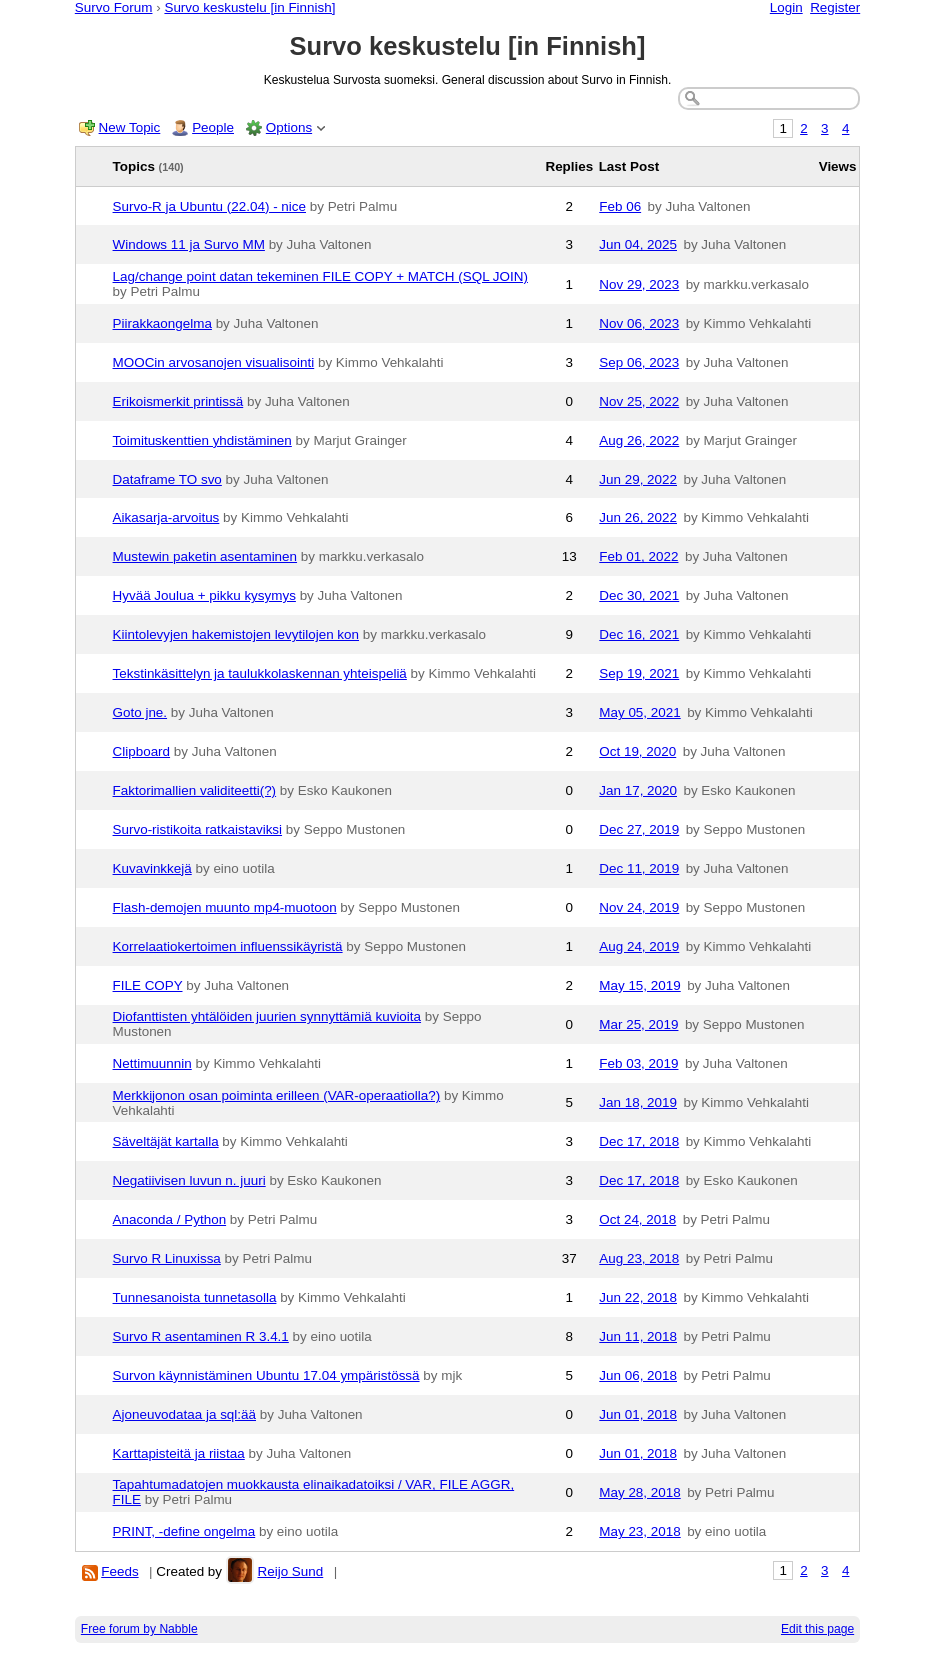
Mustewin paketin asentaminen (205, 556)
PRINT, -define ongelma (184, 1531)
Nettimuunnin (152, 1063)
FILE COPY (148, 985)
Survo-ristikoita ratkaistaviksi (198, 829)
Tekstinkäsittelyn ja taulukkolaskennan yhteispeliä (260, 673)
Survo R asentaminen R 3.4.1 (201, 1336)
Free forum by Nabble (139, 1629)
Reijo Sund (291, 1571)
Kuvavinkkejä (152, 868)
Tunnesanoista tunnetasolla (195, 1297)
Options (289, 127)
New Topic (130, 127)
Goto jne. (140, 712)
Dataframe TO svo (167, 479)
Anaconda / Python (170, 1219)
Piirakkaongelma (162, 323)
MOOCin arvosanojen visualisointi (214, 362)
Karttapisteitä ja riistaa (179, 1453)
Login (786, 7)
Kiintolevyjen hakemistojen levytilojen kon (236, 634)
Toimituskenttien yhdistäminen (202, 440)
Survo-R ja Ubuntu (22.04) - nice (209, 206)
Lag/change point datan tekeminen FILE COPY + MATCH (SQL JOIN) (320, 276)
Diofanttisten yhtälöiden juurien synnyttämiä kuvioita (267, 1016)
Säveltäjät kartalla (166, 1141)
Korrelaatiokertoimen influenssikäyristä (228, 946)
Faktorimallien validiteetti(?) (195, 790)
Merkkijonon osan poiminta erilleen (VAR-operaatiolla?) (277, 1095)
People (213, 127)
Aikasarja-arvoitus (166, 517)
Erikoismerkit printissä (178, 401)
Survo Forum (114, 7)
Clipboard (142, 751)
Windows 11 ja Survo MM (189, 244)
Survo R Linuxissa (167, 1258)
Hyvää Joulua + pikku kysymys (204, 595)
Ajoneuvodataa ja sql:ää (184, 1414)
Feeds (119, 1571)
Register (835, 7)
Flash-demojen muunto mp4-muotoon (225, 907)
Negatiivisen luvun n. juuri (189, 1180)
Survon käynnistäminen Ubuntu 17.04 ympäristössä (266, 1375)
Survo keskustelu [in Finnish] (249, 7)
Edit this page (817, 1629)
